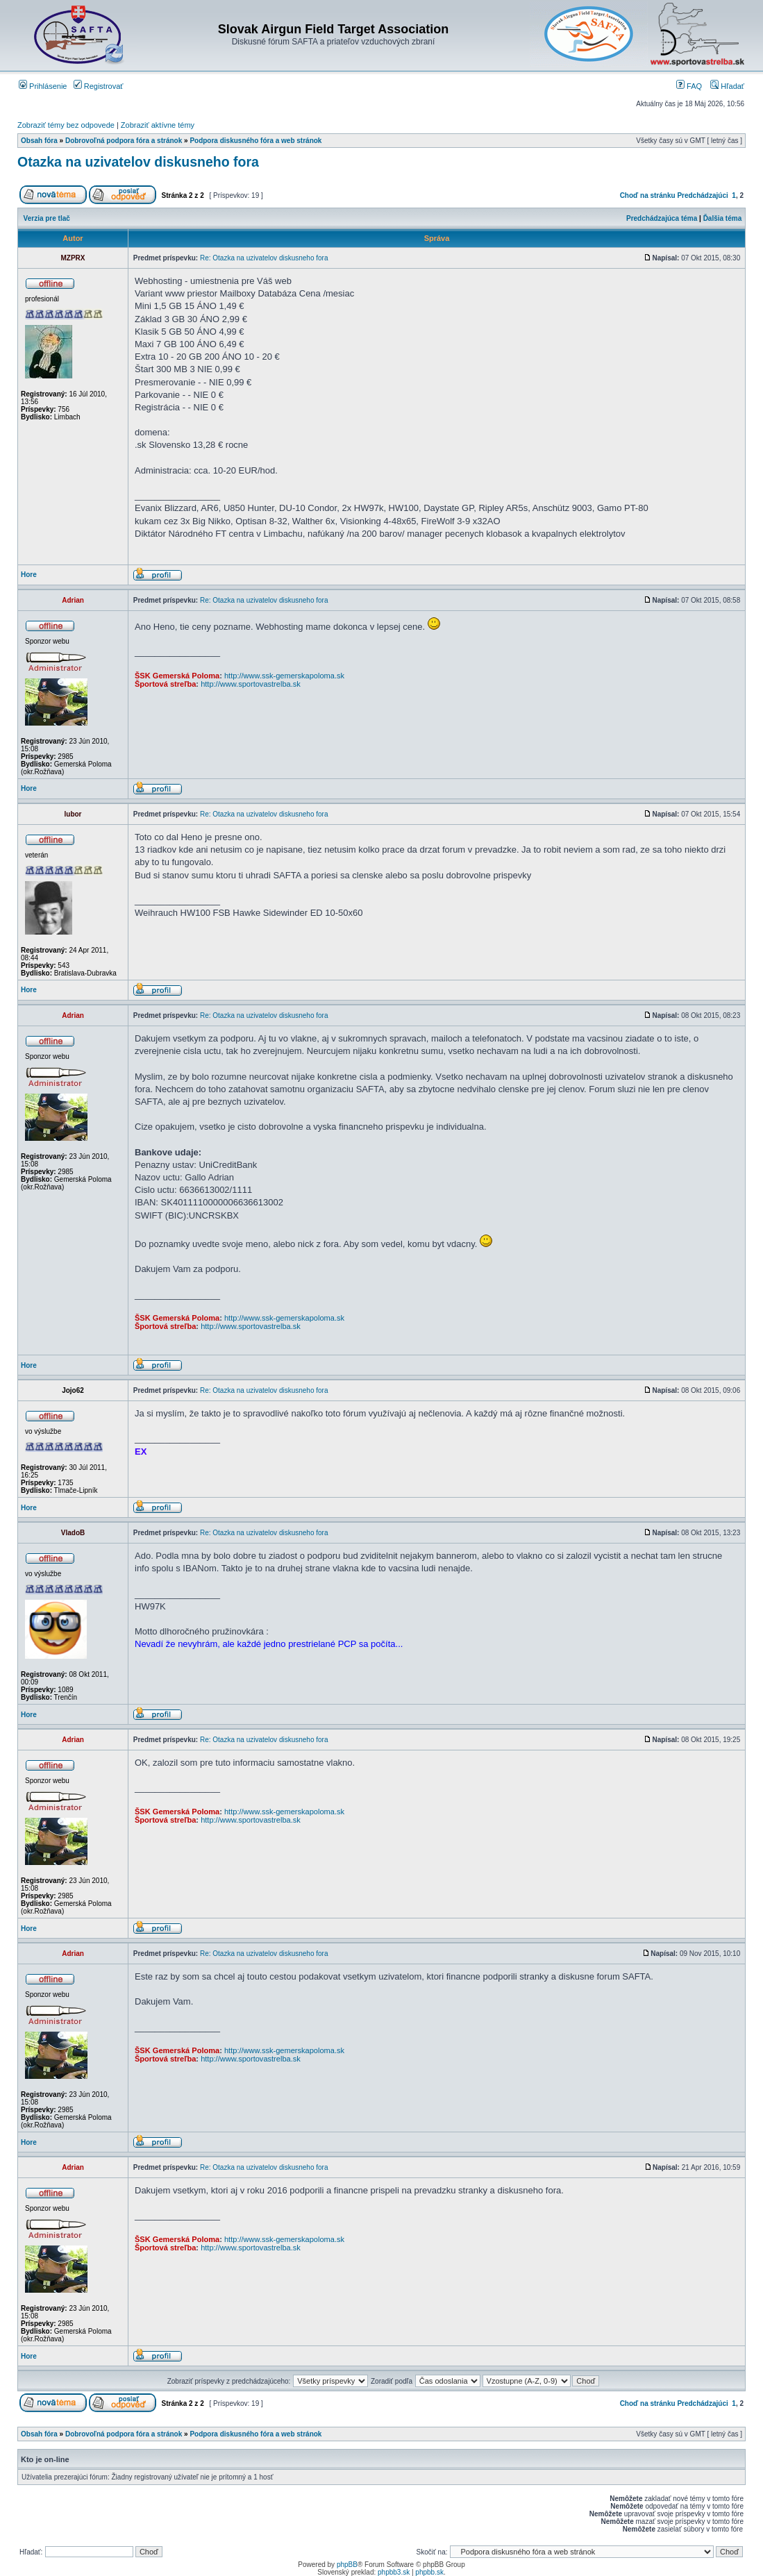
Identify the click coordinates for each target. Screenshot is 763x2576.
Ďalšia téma (722, 218)
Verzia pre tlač (47, 218)
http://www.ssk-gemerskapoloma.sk (284, 675)
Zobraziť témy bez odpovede (66, 125)
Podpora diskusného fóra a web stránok (255, 140)
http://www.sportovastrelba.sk (251, 684)
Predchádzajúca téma (661, 218)
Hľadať (727, 86)
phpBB (347, 2564)
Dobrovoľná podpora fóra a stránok (123, 140)
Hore (29, 574)
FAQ (689, 86)
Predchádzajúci (702, 195)
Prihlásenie (43, 86)
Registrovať (99, 86)
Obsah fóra (39, 140)
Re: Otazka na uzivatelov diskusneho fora (264, 258)
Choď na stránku (648, 195)
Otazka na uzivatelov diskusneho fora (138, 161)
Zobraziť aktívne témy (157, 125)
